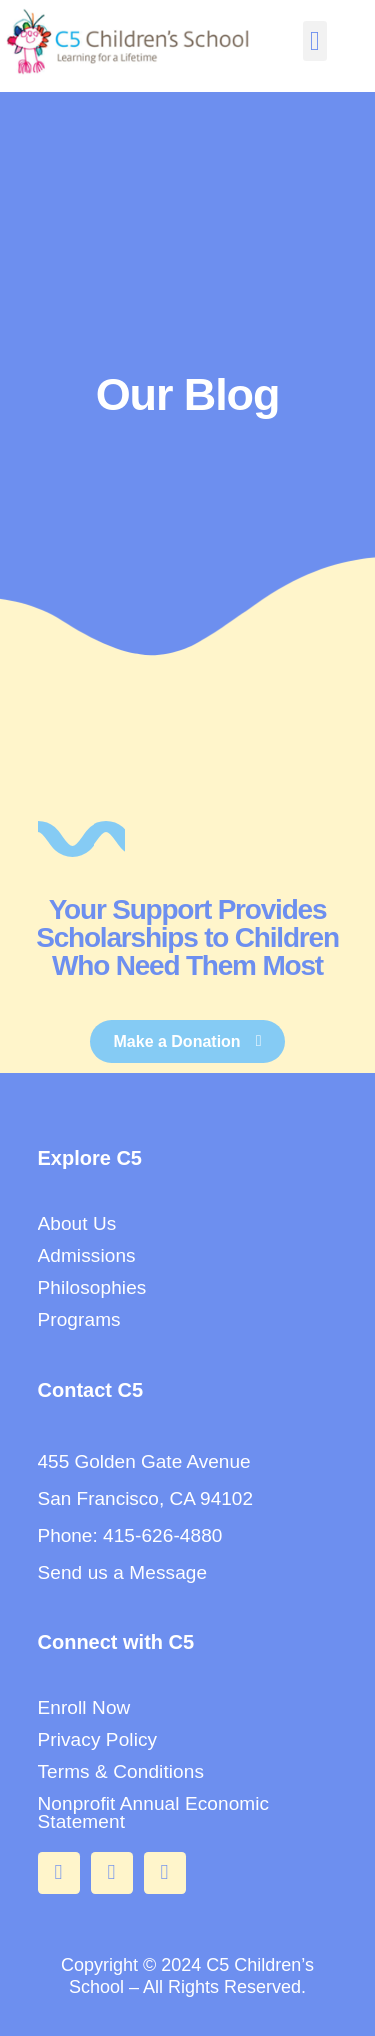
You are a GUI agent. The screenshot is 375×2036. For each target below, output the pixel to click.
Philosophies (92, 1287)
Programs (79, 1319)
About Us (77, 1223)
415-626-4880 (163, 1535)
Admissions (87, 1255)
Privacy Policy (98, 1739)
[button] (314, 41)
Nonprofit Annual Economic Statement (154, 1812)
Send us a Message (123, 1572)
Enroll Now (84, 1707)
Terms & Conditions (121, 1771)
